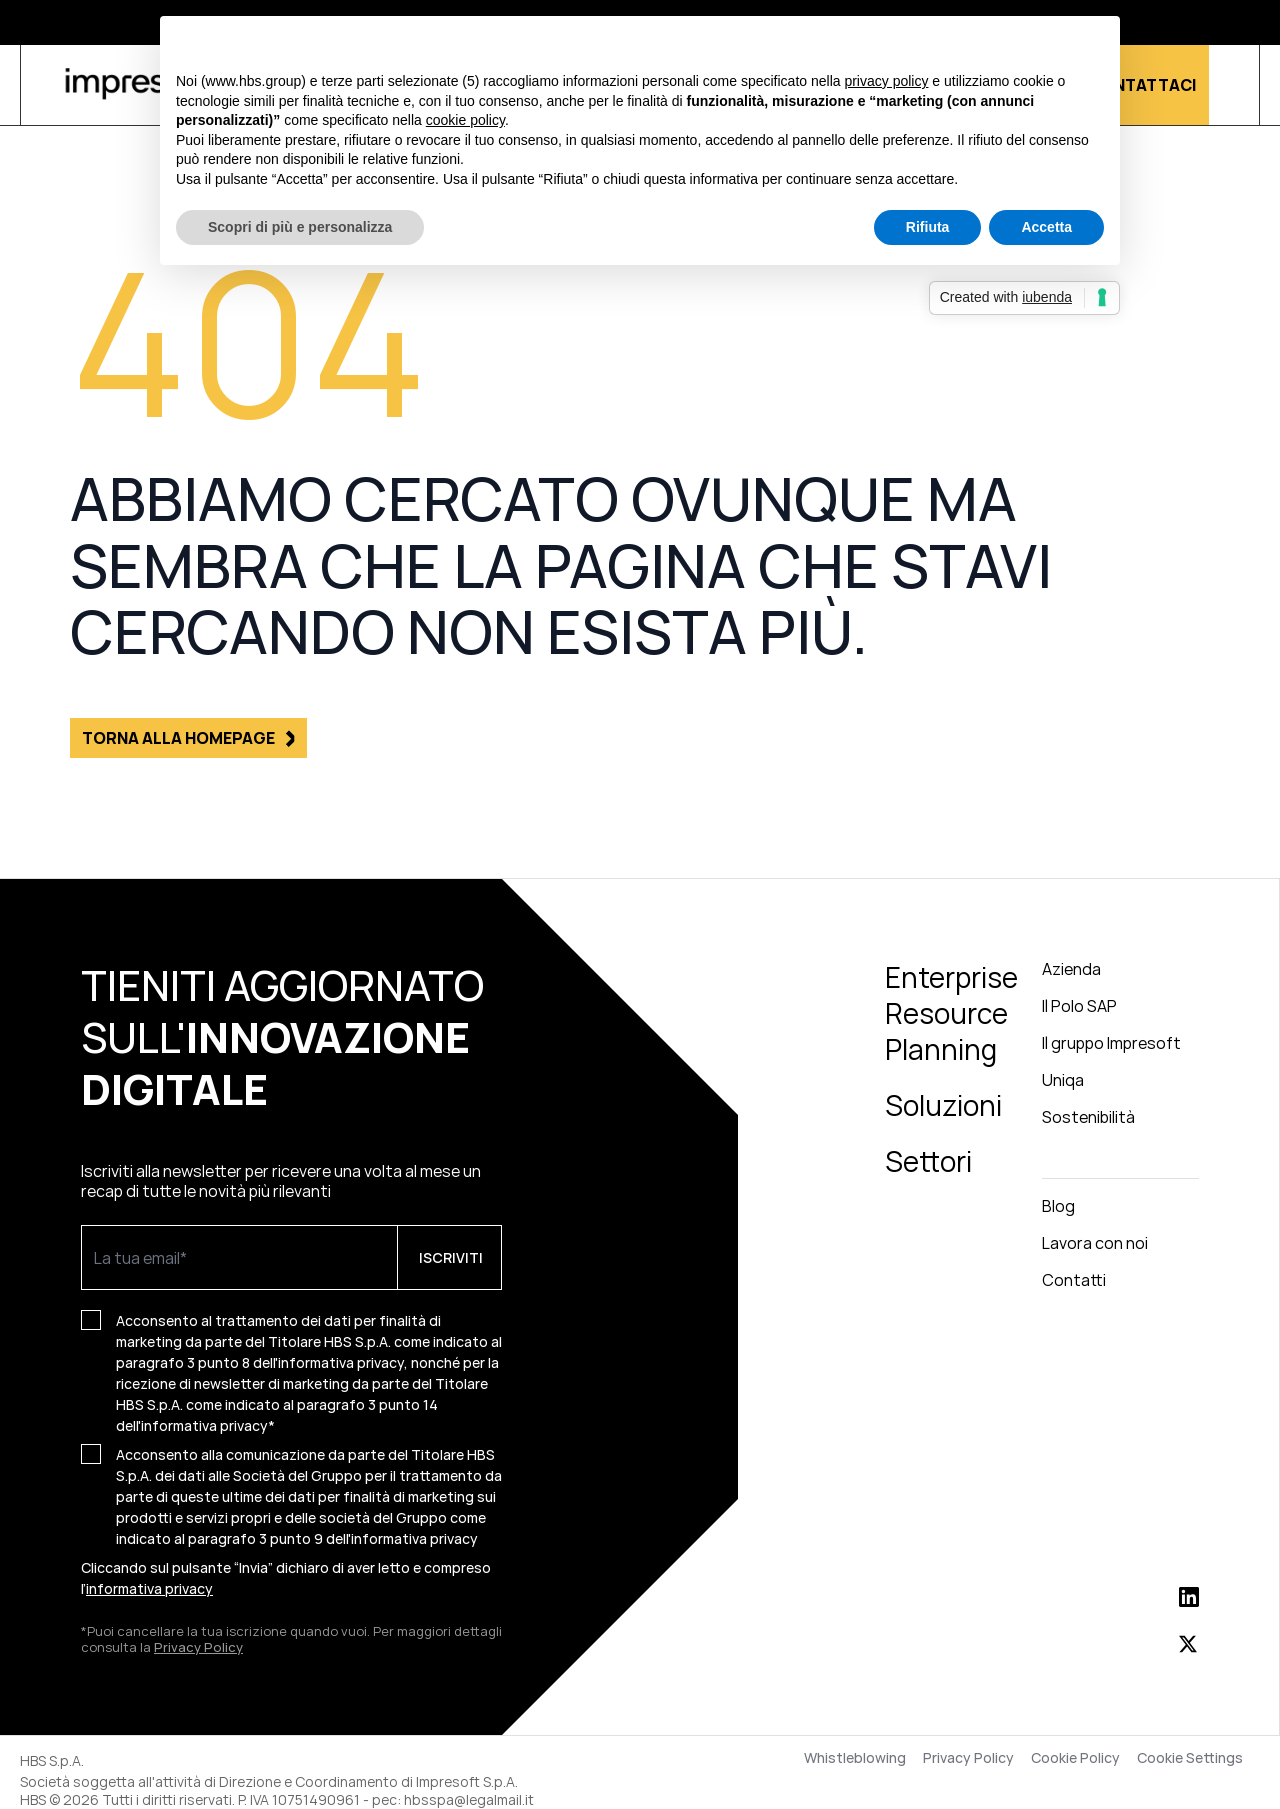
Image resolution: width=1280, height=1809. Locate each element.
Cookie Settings (1190, 1758)
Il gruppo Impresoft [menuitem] (1111, 1043)
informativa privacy (414, 1538)
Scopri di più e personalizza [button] (300, 227)
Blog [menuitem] (1058, 1206)
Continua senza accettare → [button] (1011, 41)
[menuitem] (1120, 1161)
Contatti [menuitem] (1074, 1280)
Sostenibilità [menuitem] (1088, 1117)
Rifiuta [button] (928, 227)
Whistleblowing (855, 1758)
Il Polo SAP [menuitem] (1079, 1006)
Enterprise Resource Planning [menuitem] (951, 1013)
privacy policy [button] (886, 81)
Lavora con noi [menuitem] (1095, 1243)
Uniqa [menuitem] (1063, 1080)
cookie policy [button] (465, 120)
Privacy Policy (198, 1647)
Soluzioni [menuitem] (943, 1105)
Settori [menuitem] (928, 1161)
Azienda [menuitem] (1071, 969)
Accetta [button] (1046, 227)
